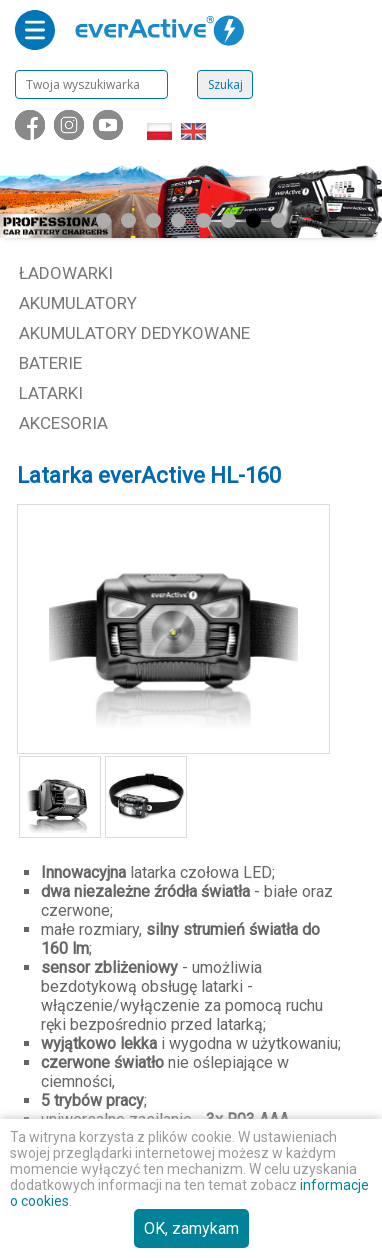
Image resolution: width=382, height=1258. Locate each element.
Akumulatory (78, 303)
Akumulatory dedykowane (134, 333)
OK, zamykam (191, 1228)
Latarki (51, 393)
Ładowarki (66, 273)
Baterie (50, 363)
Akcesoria (63, 423)
